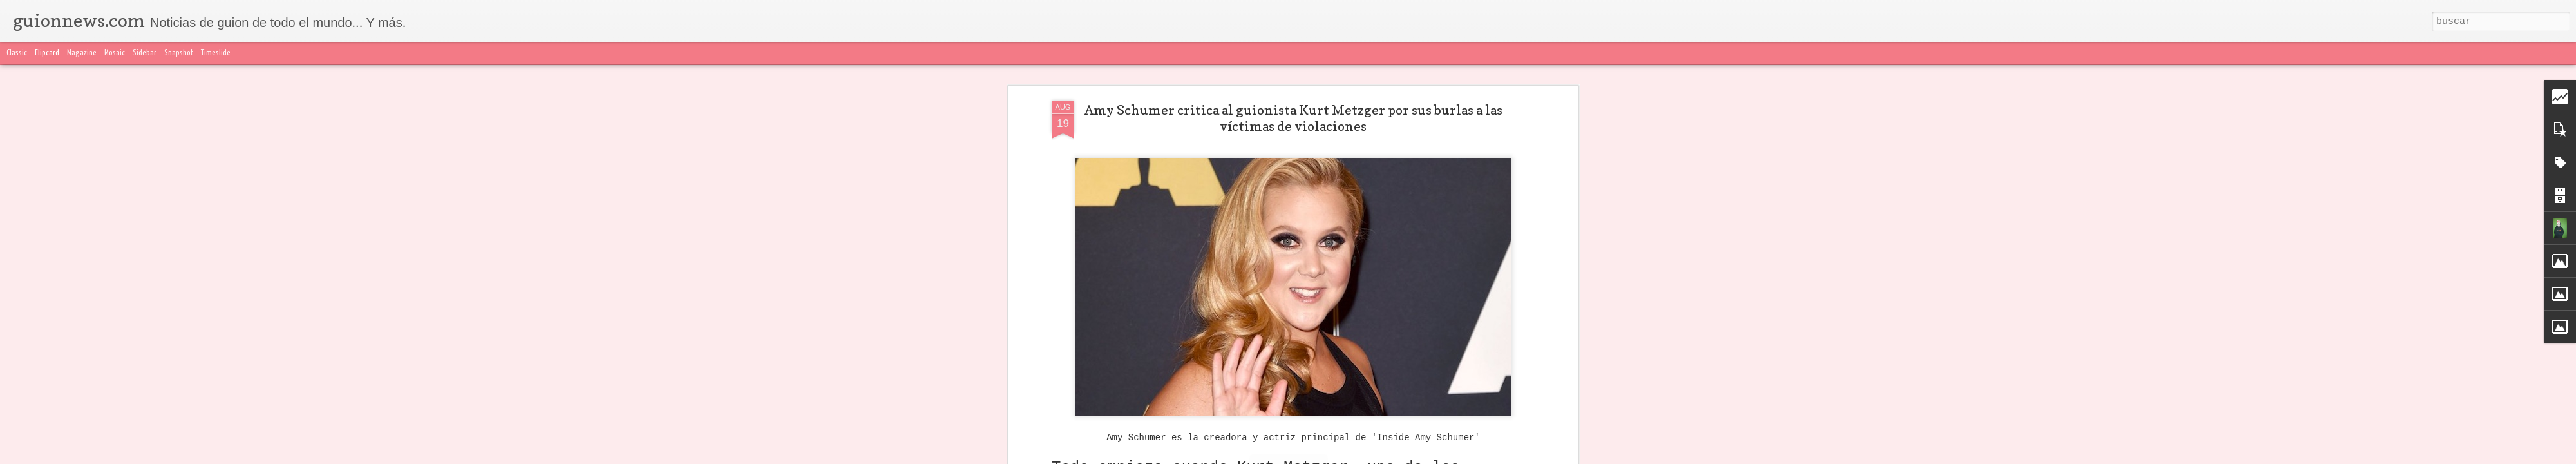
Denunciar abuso (1591, 456)
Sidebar (144, 53)
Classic (16, 53)
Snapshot (178, 53)
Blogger (1543, 456)
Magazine (82, 53)
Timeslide (216, 53)
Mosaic (114, 53)
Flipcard (47, 53)
